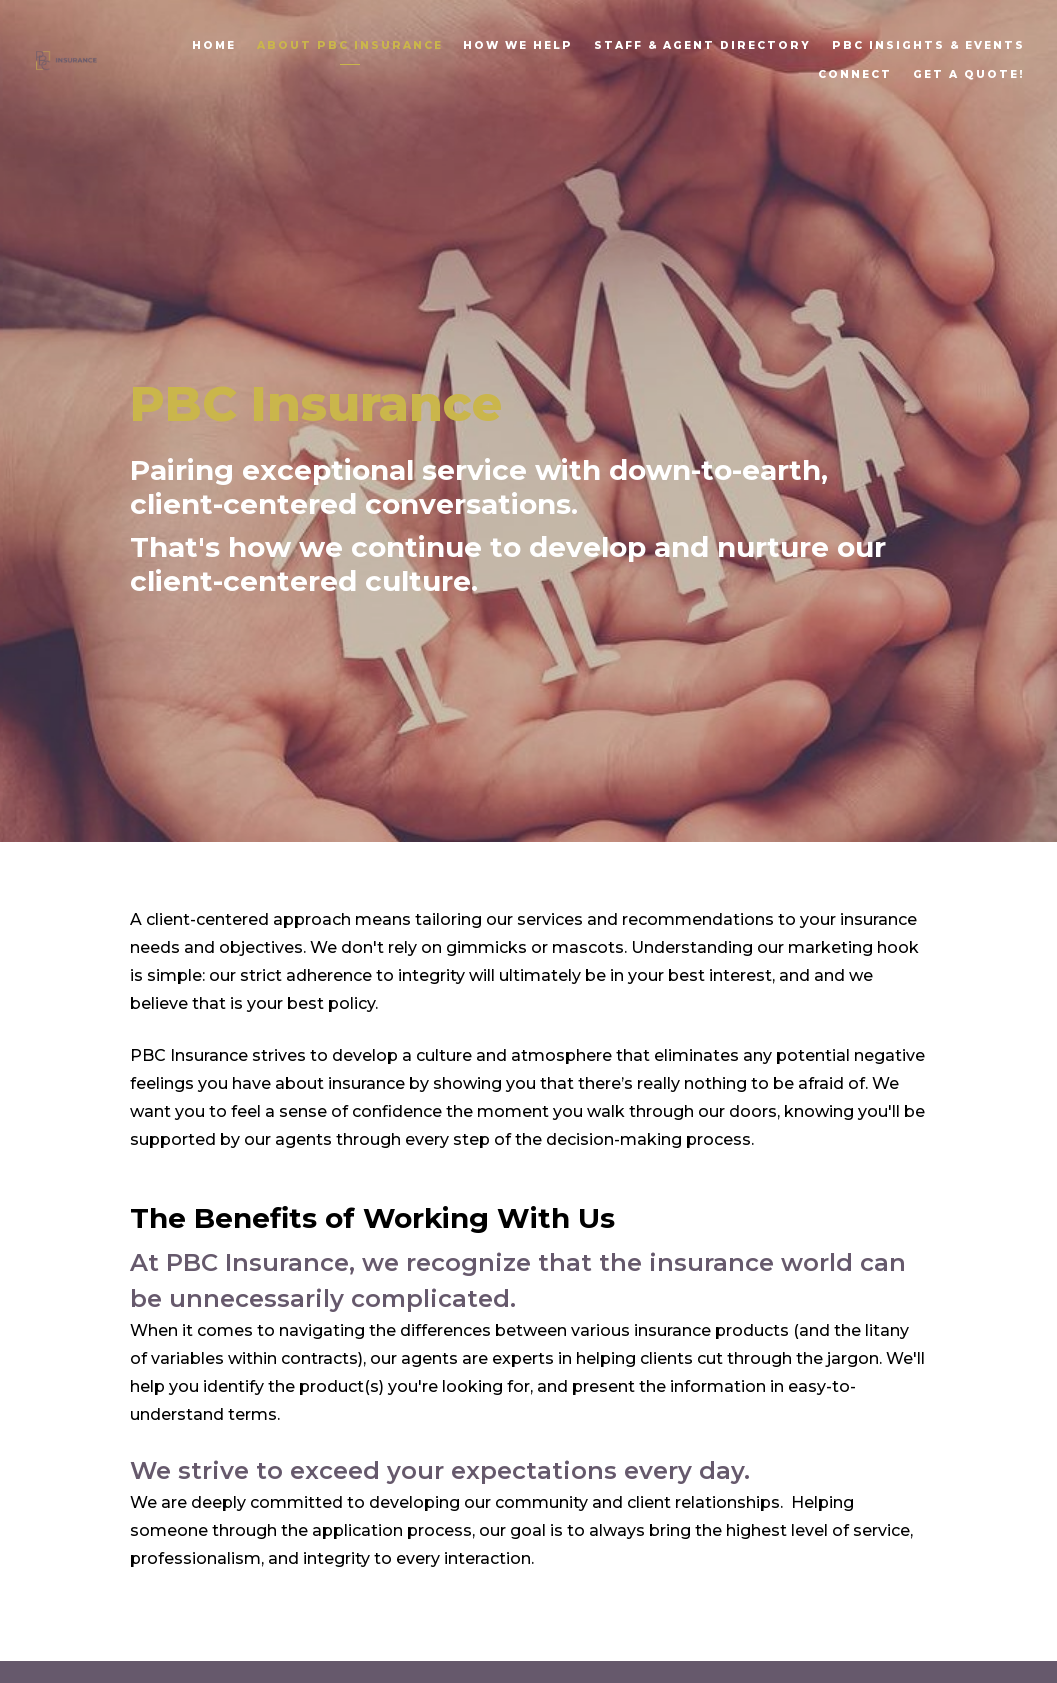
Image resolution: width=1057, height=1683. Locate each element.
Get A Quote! (969, 74)
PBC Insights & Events (928, 45)
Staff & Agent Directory (702, 45)
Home (214, 45)
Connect (855, 74)
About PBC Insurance (350, 45)
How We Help (518, 45)
